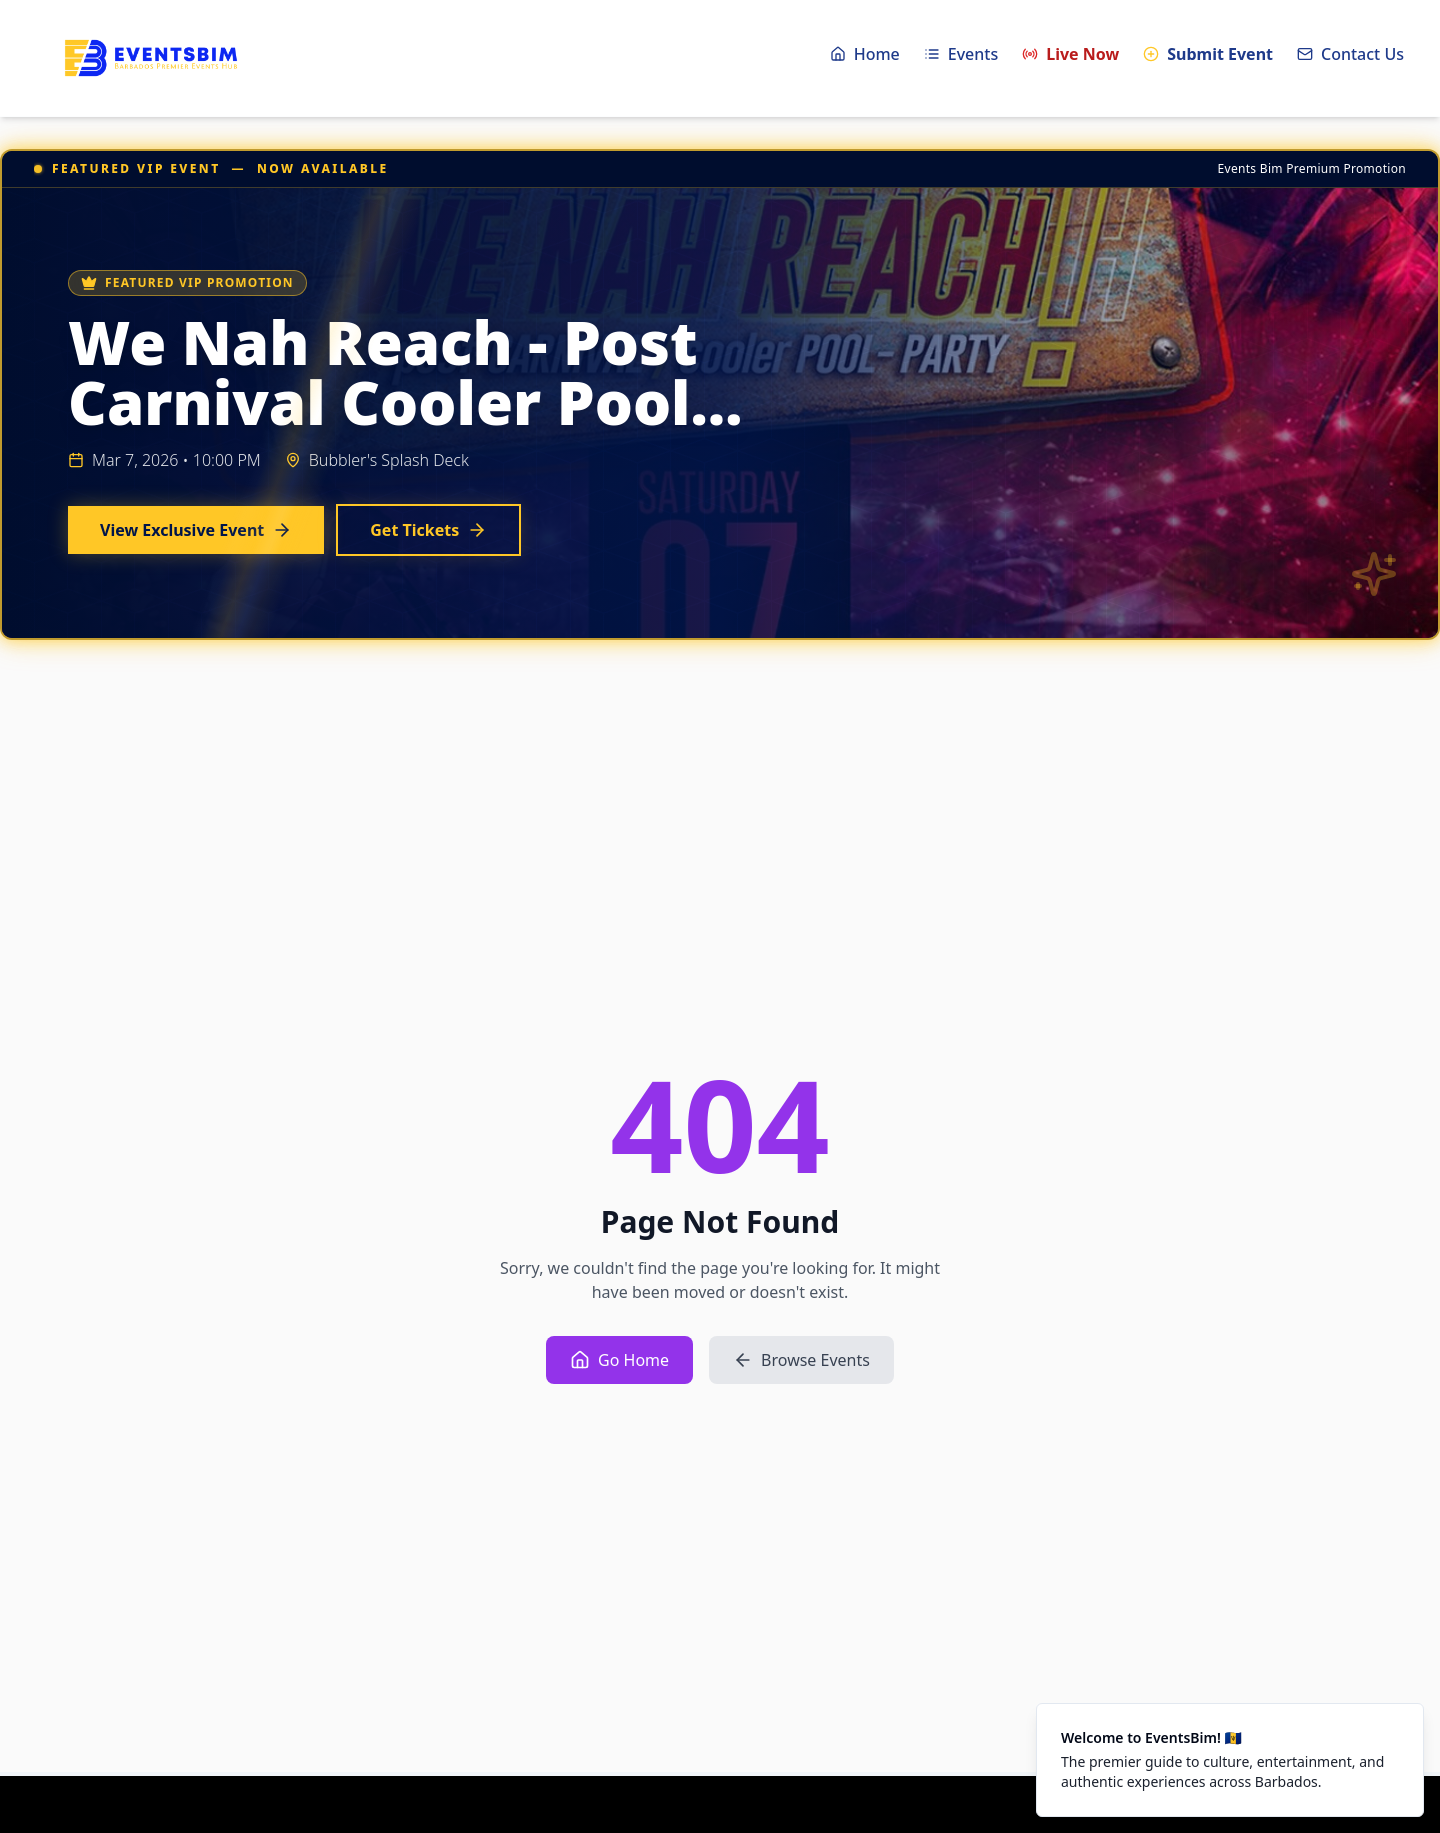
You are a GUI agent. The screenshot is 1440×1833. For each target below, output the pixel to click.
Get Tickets (428, 530)
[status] (1230, 1760)
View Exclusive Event (196, 530)
